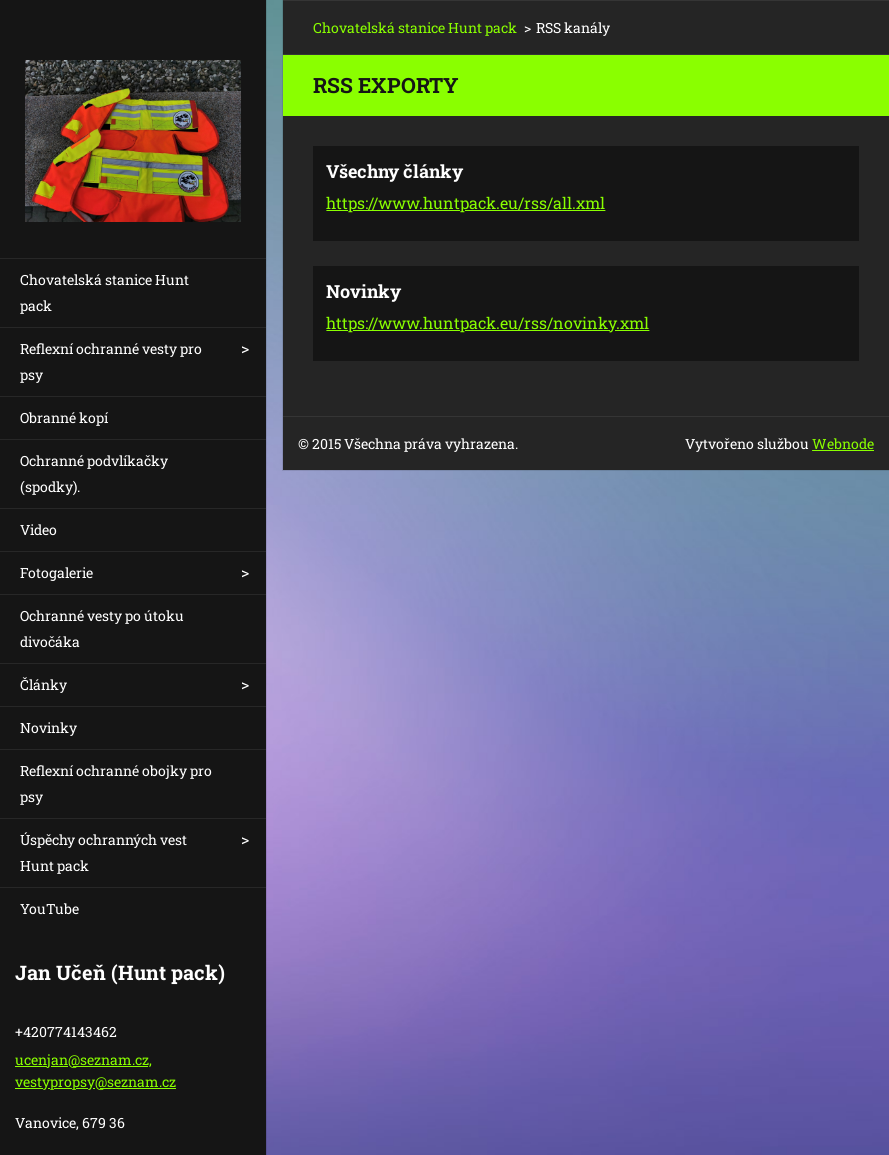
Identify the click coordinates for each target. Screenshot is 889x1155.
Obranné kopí (64, 417)
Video (38, 529)
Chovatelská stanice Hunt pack (104, 292)
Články (43, 684)
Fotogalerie (56, 572)
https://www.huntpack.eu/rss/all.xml (465, 202)
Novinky (48, 727)
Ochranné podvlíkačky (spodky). (94, 473)
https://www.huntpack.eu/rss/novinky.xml (487, 322)
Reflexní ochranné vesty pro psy (111, 361)
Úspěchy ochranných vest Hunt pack (103, 852)
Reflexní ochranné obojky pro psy (116, 783)
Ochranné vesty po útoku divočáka (102, 628)
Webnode (843, 443)
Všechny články (394, 171)
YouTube (49, 908)
